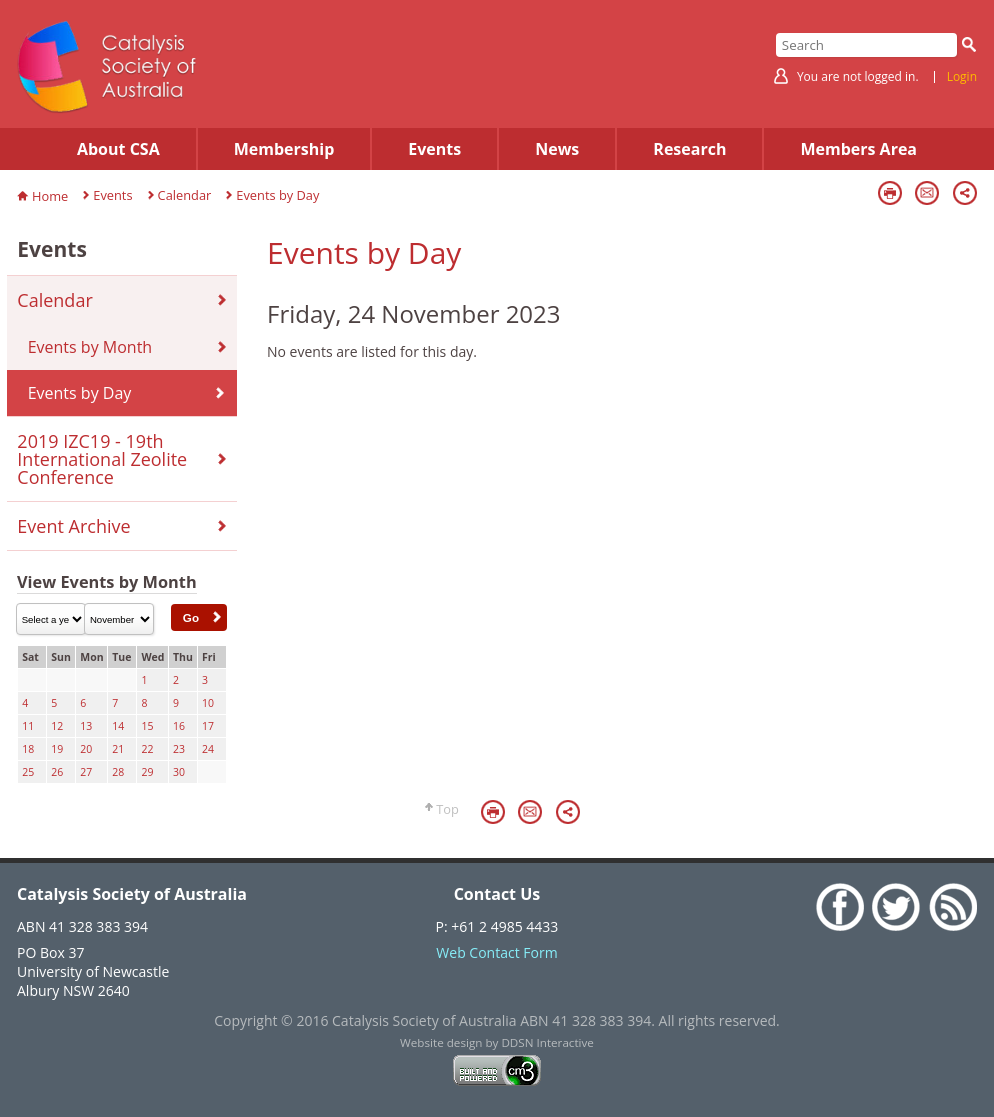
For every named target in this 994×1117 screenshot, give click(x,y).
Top (447, 809)
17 (208, 726)
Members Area (858, 149)
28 (118, 772)
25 (28, 772)
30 (179, 772)
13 (86, 726)
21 (118, 749)
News (557, 149)
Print (890, 193)
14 (118, 726)
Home (50, 196)
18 (28, 749)
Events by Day (277, 195)
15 (147, 726)
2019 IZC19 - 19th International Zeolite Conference (102, 459)
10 (208, 703)
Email (927, 193)
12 (57, 726)
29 (147, 772)
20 (86, 749)
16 (179, 726)
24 (208, 749)
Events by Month (90, 347)
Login (962, 77)
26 (57, 772)
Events (434, 149)
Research (689, 149)
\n (51, 619)
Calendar (185, 195)
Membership (284, 149)
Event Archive (73, 526)
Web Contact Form (496, 952)
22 (147, 749)
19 (57, 749)
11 (28, 726)
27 (86, 772)
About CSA (118, 149)
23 (179, 749)
